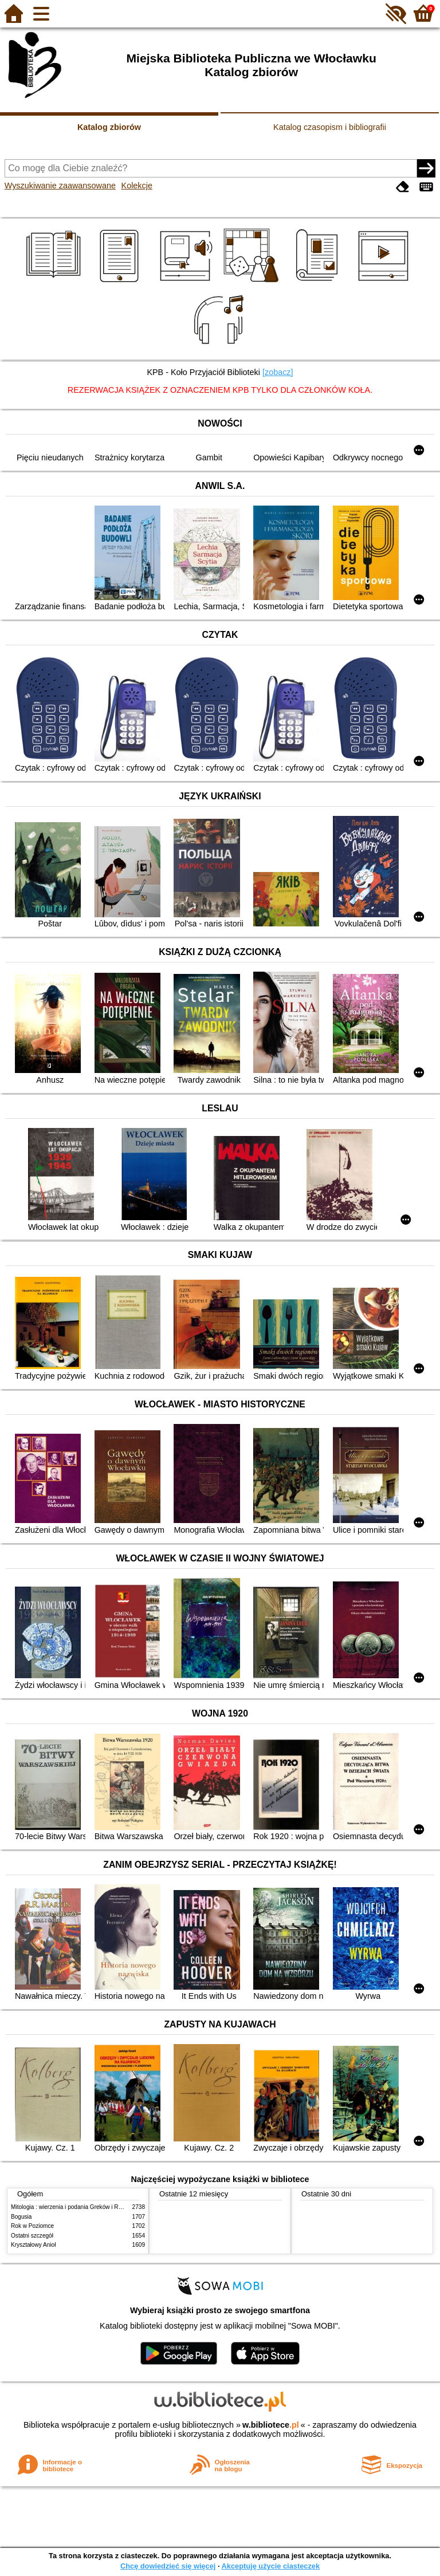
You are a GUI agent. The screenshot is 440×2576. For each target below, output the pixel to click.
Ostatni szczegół (32, 2235)
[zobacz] (277, 372)
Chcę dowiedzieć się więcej (167, 2566)
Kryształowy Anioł (33, 2245)
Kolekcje (136, 185)
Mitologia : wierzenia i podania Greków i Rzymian (74, 2207)
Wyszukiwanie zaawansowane (60, 185)
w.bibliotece (270, 2424)
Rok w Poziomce (32, 2226)
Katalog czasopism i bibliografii (329, 127)
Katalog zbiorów (109, 127)
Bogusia (21, 2217)
